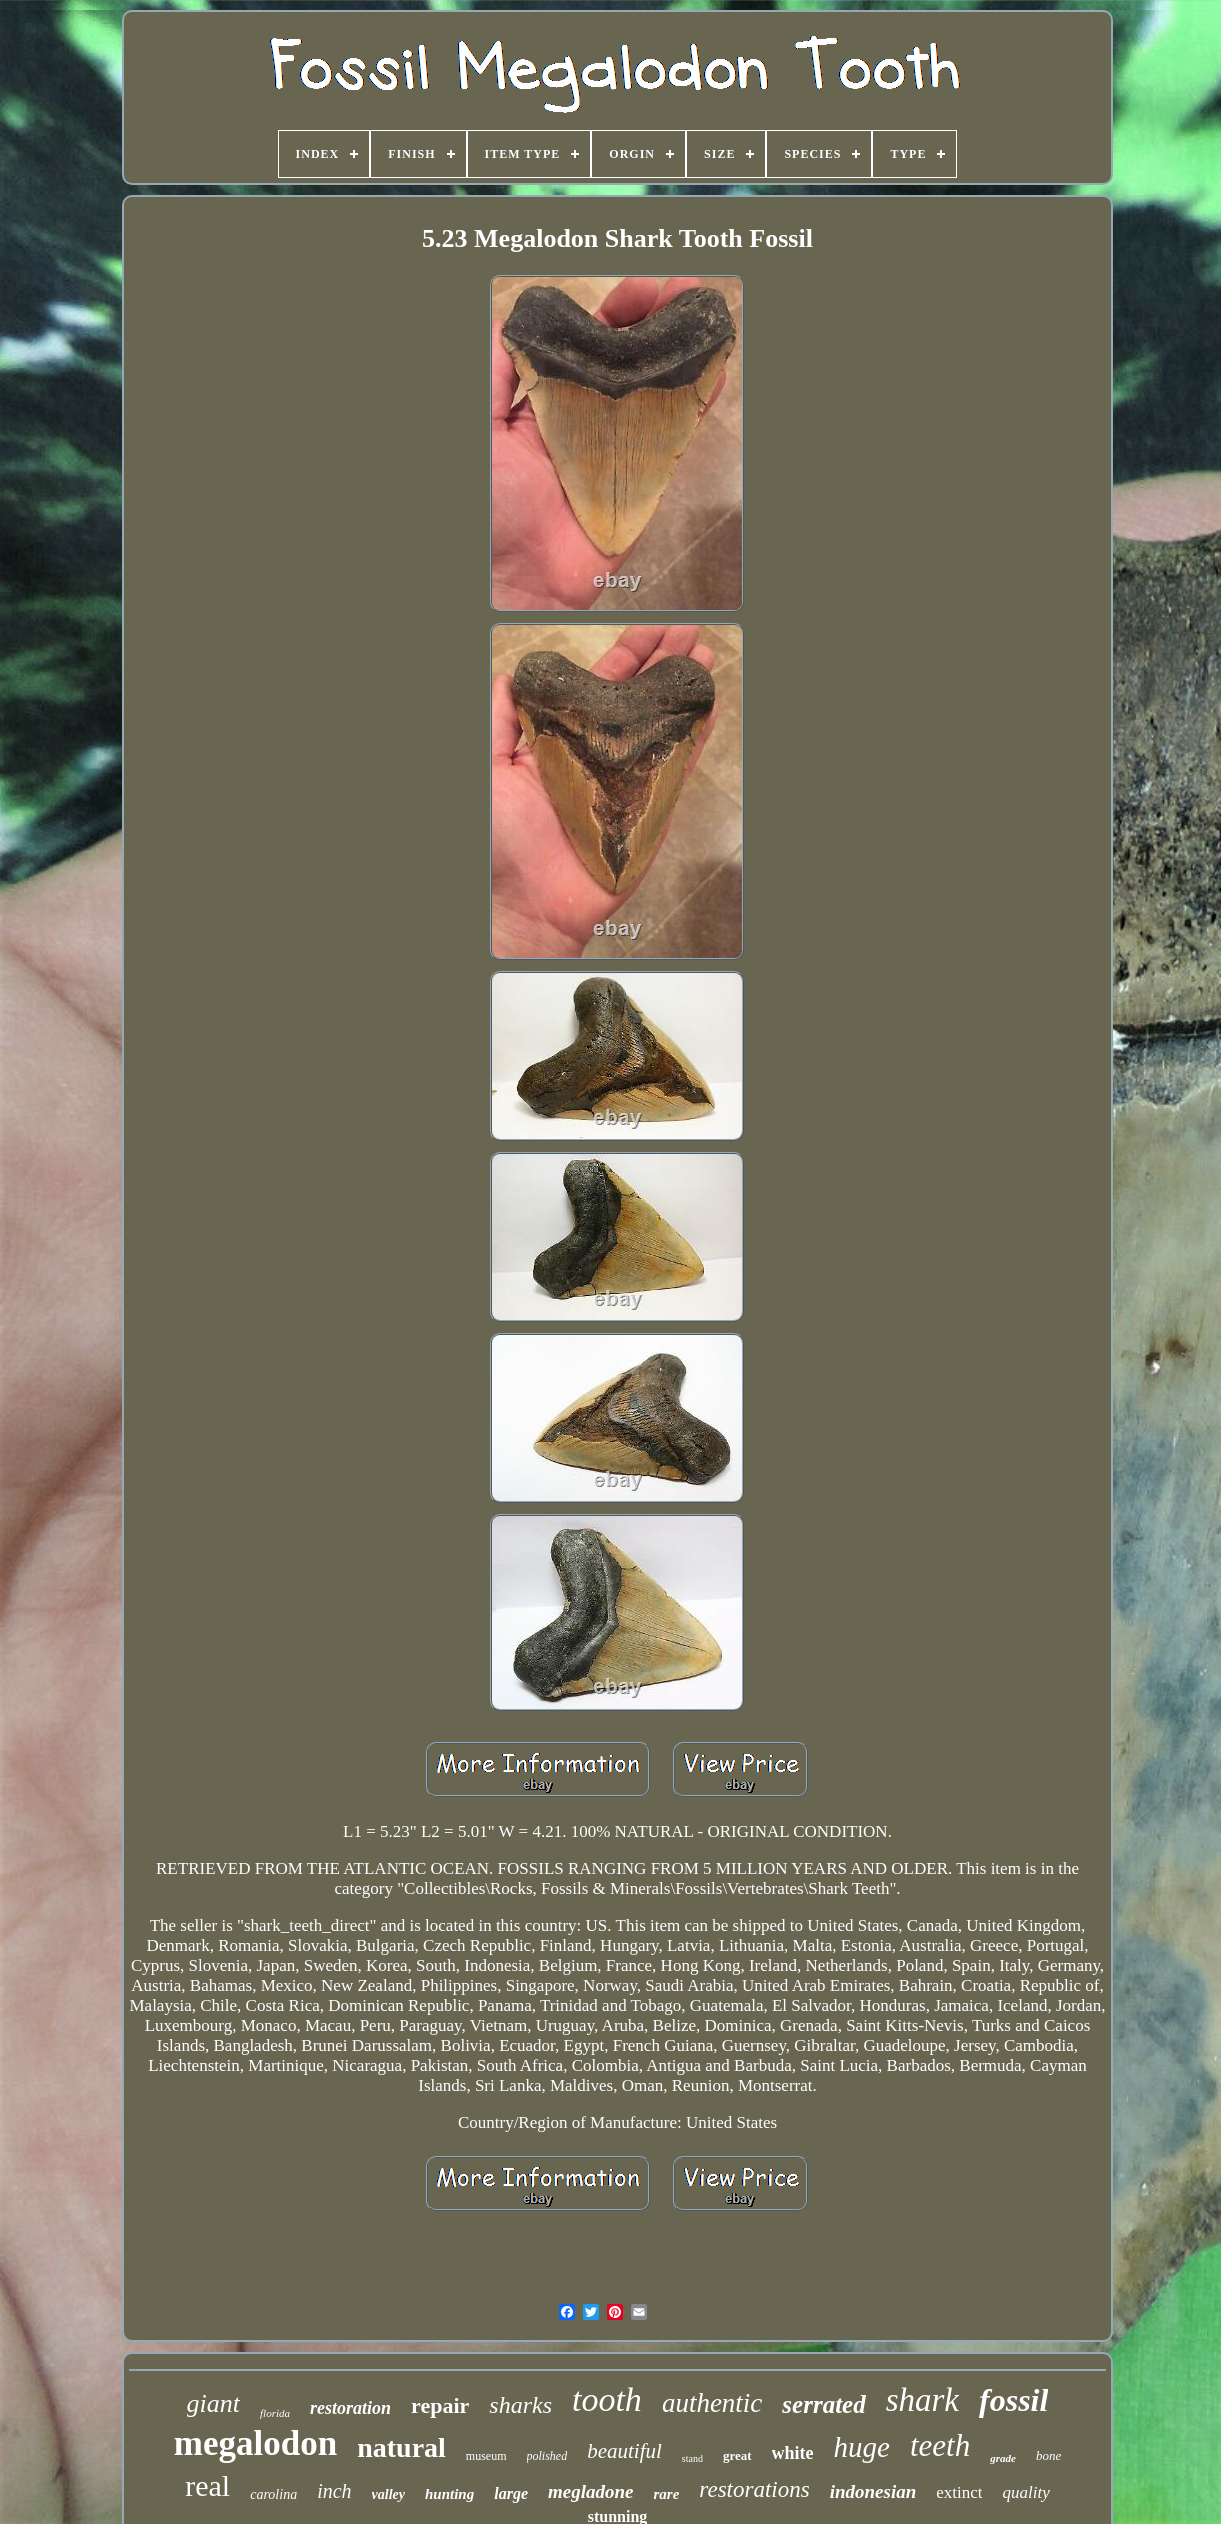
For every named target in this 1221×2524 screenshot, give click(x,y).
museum (486, 2456)
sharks (520, 2405)
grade (1003, 2458)
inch (334, 2491)
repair (440, 2405)
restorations (754, 2489)
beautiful (624, 2451)
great (737, 2455)
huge (862, 2447)
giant (213, 2403)
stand (692, 2458)
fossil (1013, 2400)
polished (547, 2456)
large (511, 2493)
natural (401, 2447)
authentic (712, 2403)
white (793, 2453)
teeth (940, 2445)
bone (1048, 2455)
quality (1026, 2492)
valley (388, 2494)
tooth (607, 2399)
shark (922, 2400)
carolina (273, 2494)
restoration (350, 2408)
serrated (823, 2404)
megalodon (255, 2443)
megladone (591, 2491)
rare (666, 2494)
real (207, 2485)
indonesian (873, 2491)
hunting (449, 2494)
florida (275, 2413)
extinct (959, 2492)
